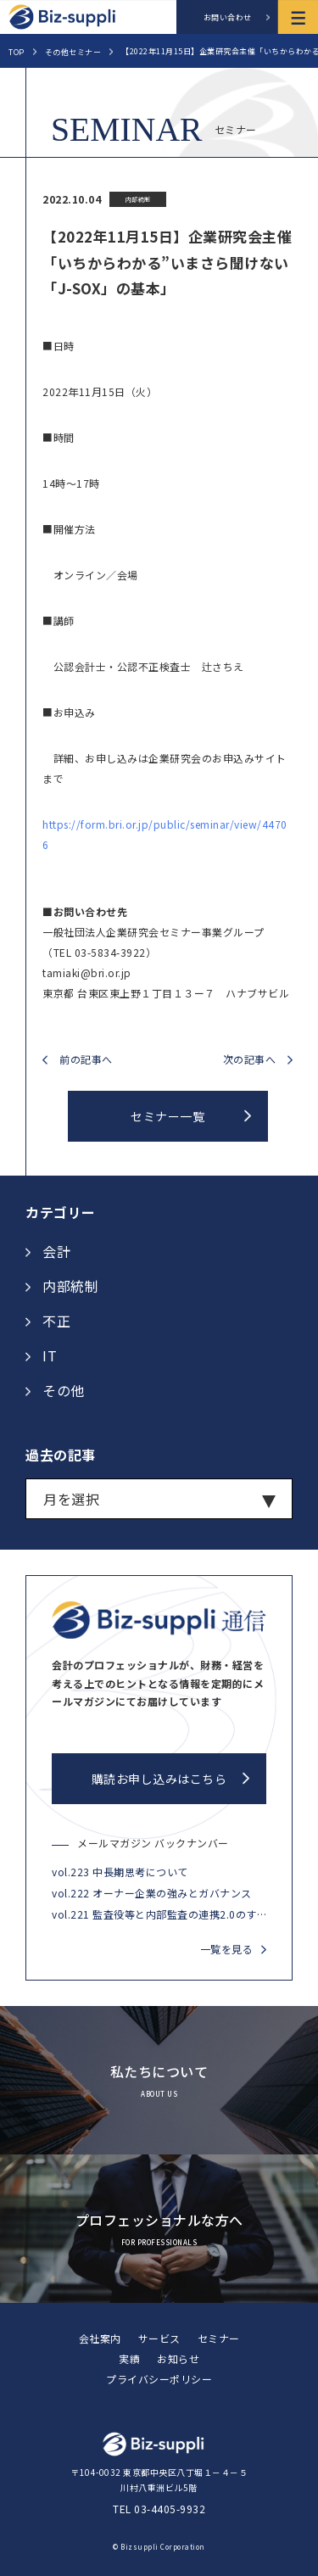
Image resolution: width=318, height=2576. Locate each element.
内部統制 (70, 1286)
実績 (129, 2358)
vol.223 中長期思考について (120, 1871)
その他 (63, 1390)
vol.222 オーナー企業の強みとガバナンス (152, 1893)
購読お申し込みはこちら (159, 1778)
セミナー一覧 (167, 1116)
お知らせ (178, 2358)
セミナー (219, 2338)
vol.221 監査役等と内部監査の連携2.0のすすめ (159, 1914)
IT (49, 1355)
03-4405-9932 (169, 2508)
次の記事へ (249, 1059)
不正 (56, 1320)
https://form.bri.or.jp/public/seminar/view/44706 (164, 834)
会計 (56, 1251)
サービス (159, 2338)
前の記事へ (86, 1059)
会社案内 (100, 2338)
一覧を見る (227, 1949)
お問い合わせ (228, 17)
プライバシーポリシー (159, 2379)
